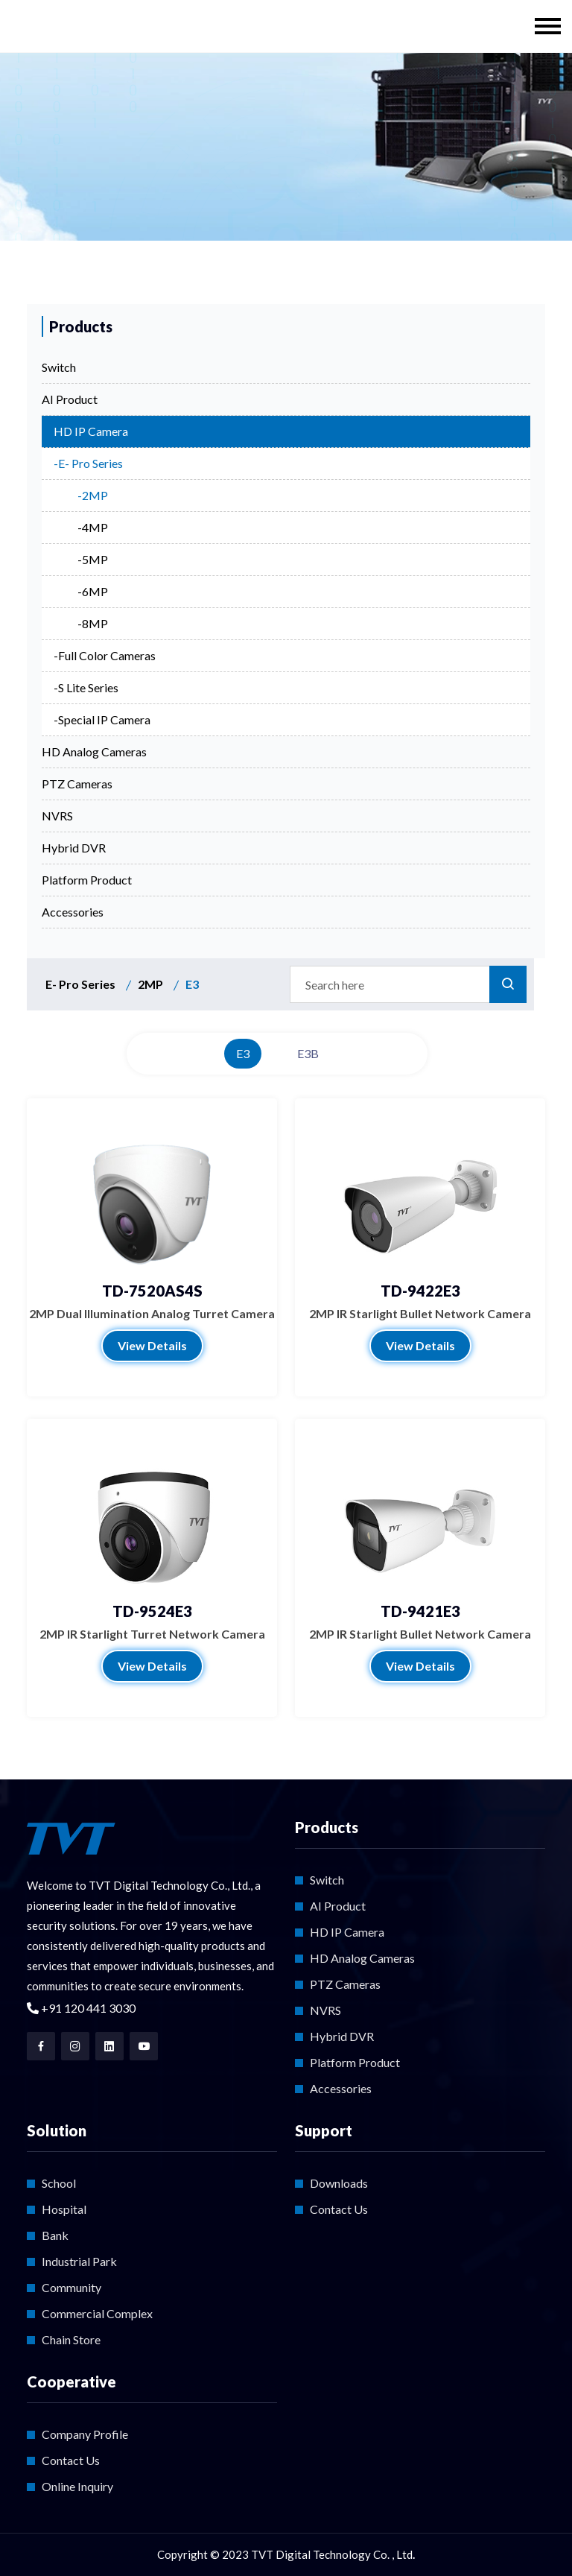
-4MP (92, 527)
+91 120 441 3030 (81, 2008)
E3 (243, 1053)
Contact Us (339, 2209)
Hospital (64, 2209)
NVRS (57, 815)
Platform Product (87, 880)
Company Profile (85, 2434)
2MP (150, 984)
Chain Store (71, 2339)
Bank (55, 2235)
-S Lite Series (86, 687)
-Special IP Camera (102, 719)
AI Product (70, 399)
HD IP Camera (91, 431)
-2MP (92, 495)
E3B (308, 1053)
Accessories (73, 912)
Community (71, 2287)
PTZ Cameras (77, 783)
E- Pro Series (80, 984)
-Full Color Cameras (105, 655)
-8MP (92, 623)
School (59, 2183)
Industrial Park (79, 2261)
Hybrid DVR (74, 848)
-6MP (92, 591)
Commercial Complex (97, 2313)
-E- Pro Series (88, 463)
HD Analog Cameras (94, 751)
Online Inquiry (77, 2486)
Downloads (339, 2183)
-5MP (92, 559)
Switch (59, 367)
